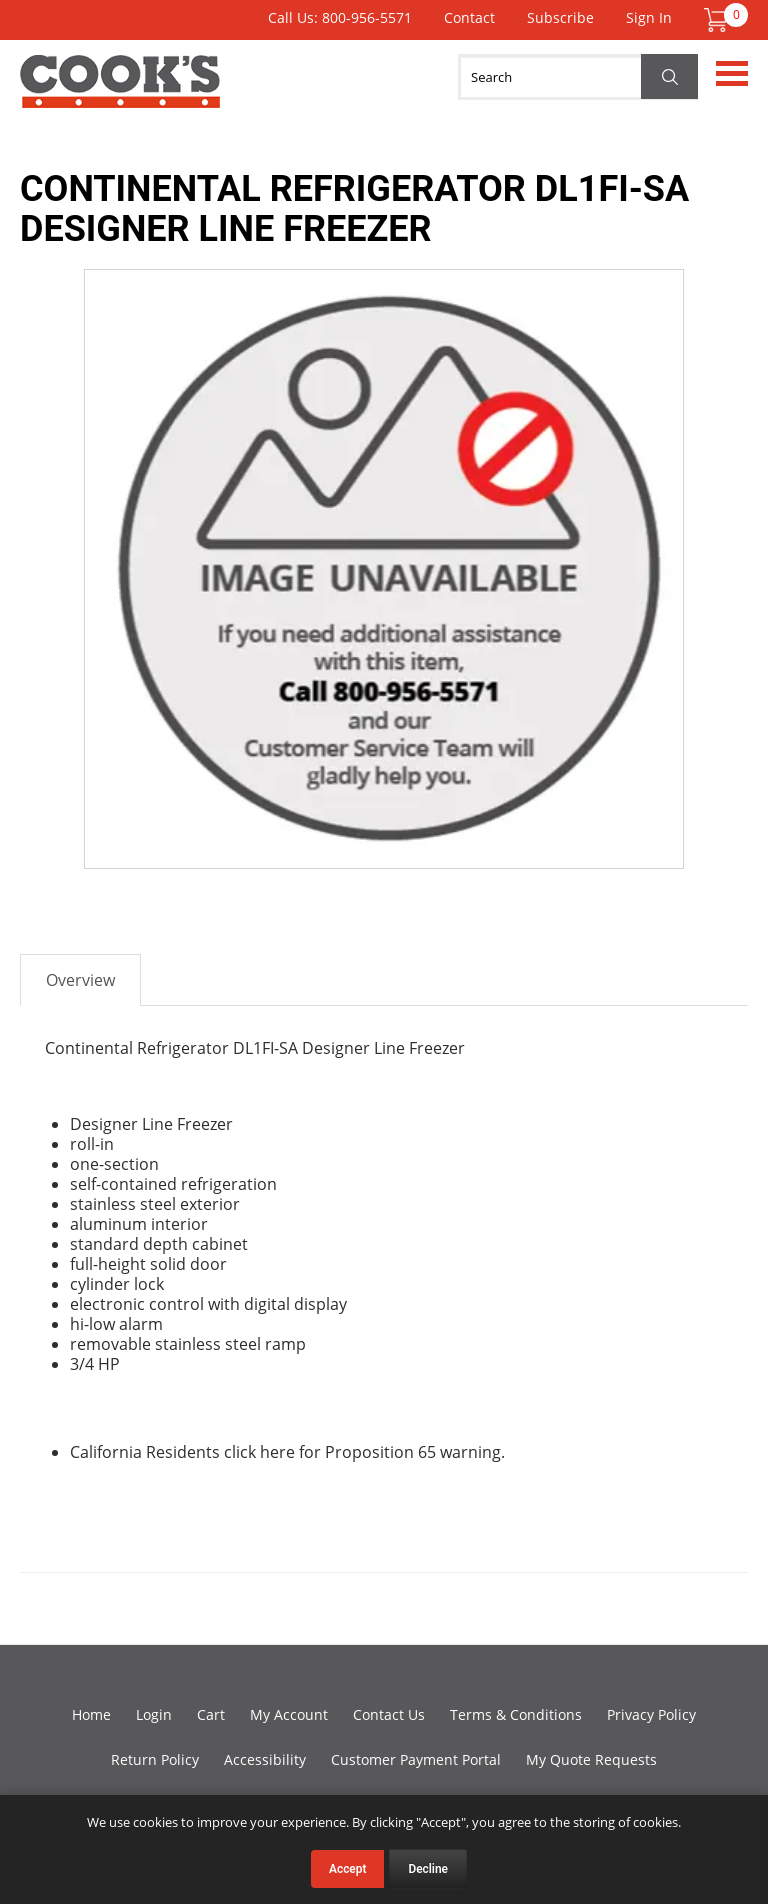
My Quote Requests (591, 1759)
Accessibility (265, 1759)
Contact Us (389, 1714)
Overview (80, 980)
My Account (289, 1714)
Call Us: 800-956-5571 (340, 17)
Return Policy (155, 1759)
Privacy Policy (651, 1714)
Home (91, 1714)
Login (154, 1714)
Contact (469, 17)
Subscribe (560, 17)
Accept (347, 1869)
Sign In (649, 17)
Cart (211, 1714)
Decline (428, 1869)
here (277, 1452)
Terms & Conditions (516, 1714)
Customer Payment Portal (416, 1759)
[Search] (578, 77)
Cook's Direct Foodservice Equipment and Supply (120, 93)
